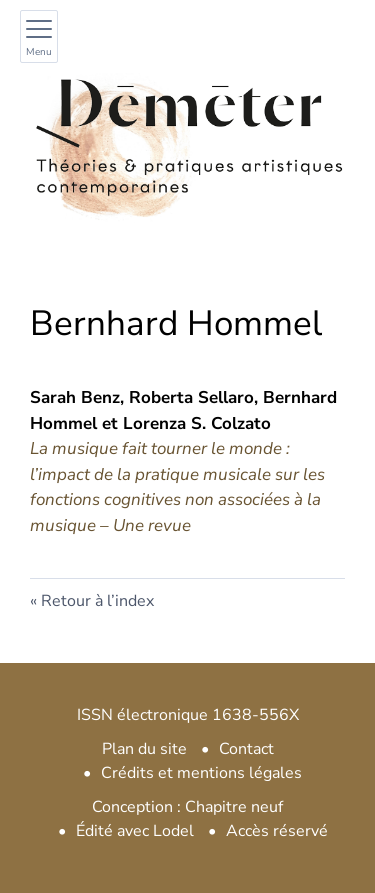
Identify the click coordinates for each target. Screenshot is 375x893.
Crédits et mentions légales (201, 773)
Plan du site (144, 749)
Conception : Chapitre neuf (187, 807)
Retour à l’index (97, 601)
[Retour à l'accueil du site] (187, 136)
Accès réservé (277, 831)
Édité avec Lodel (135, 831)
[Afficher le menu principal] (39, 36)
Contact (246, 749)
